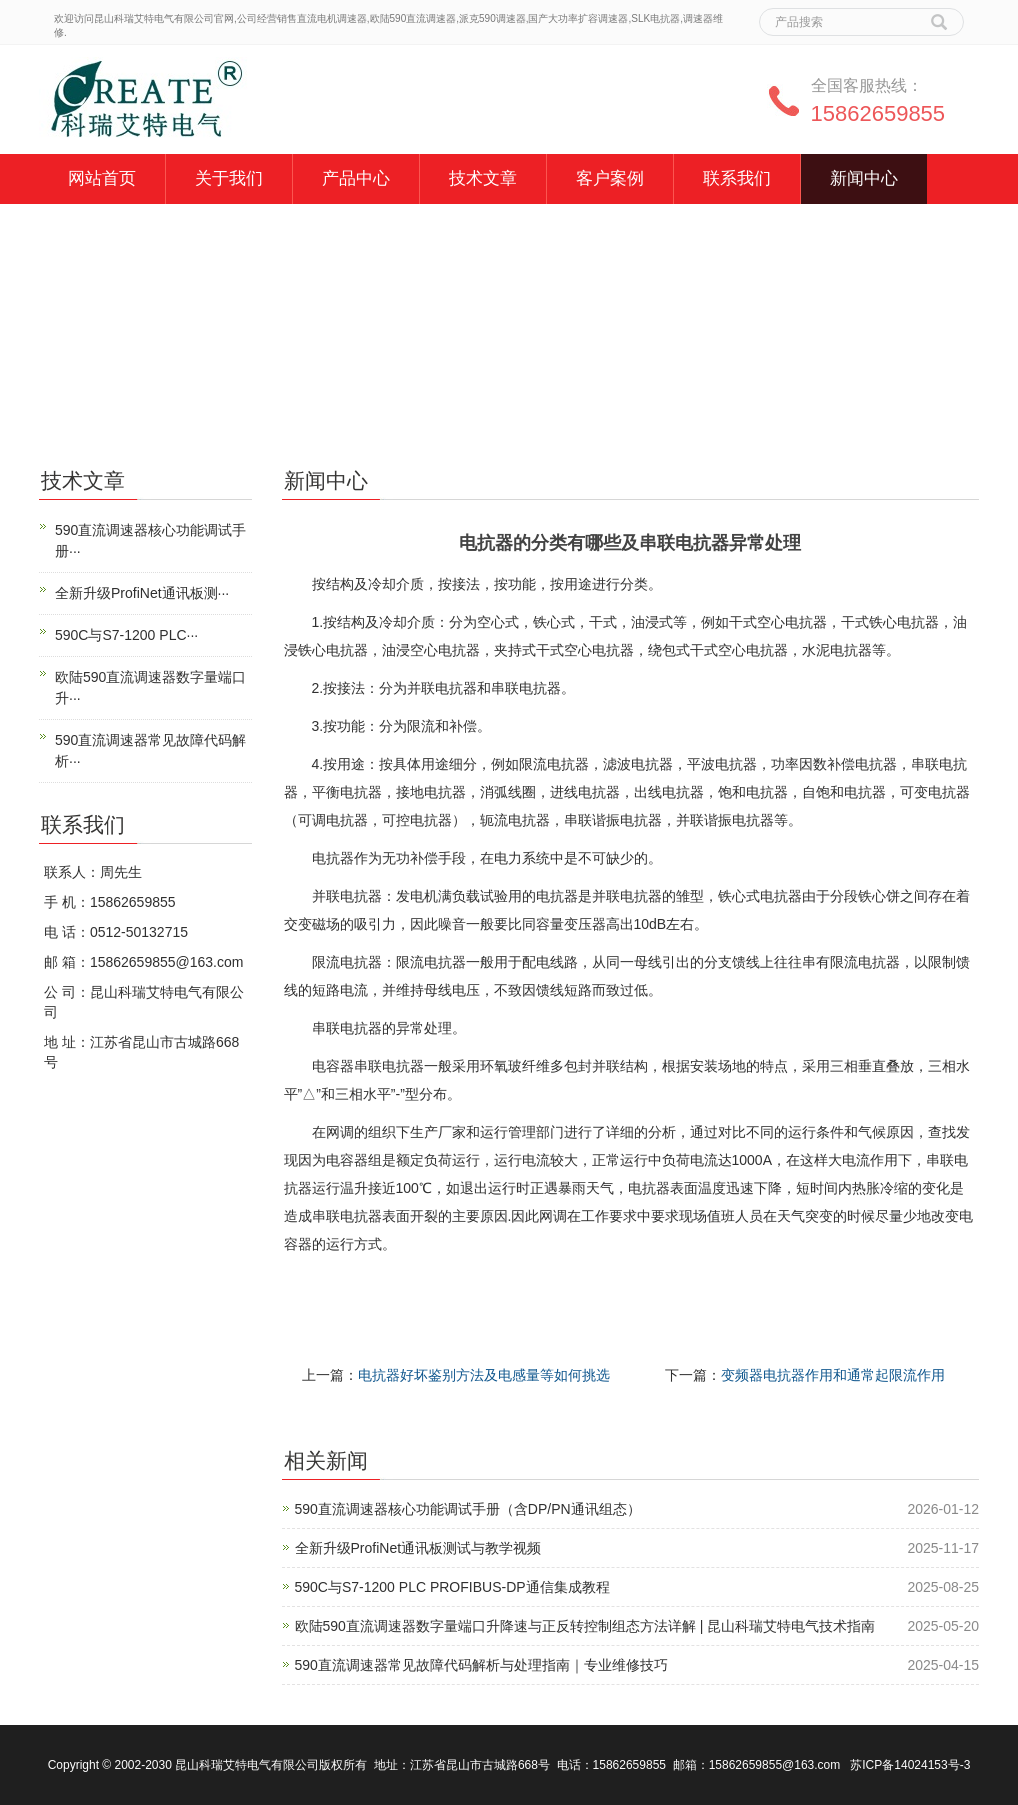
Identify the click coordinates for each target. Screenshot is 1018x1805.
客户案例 (610, 178)
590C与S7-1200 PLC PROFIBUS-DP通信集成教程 (452, 1587)
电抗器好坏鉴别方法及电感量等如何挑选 (484, 1375)
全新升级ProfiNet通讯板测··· (142, 593)
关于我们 (229, 178)
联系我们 (737, 178)
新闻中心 (864, 178)
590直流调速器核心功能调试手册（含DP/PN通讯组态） (468, 1509)
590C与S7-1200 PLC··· (126, 635)
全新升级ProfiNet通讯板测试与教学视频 (418, 1548)
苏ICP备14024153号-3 (910, 1765)
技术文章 (483, 178)
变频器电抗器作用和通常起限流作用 (833, 1375)
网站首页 (102, 178)
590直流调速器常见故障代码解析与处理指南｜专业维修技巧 (481, 1665)
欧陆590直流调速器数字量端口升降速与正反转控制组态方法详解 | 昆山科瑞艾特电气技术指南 (585, 1626)
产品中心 (356, 178)
